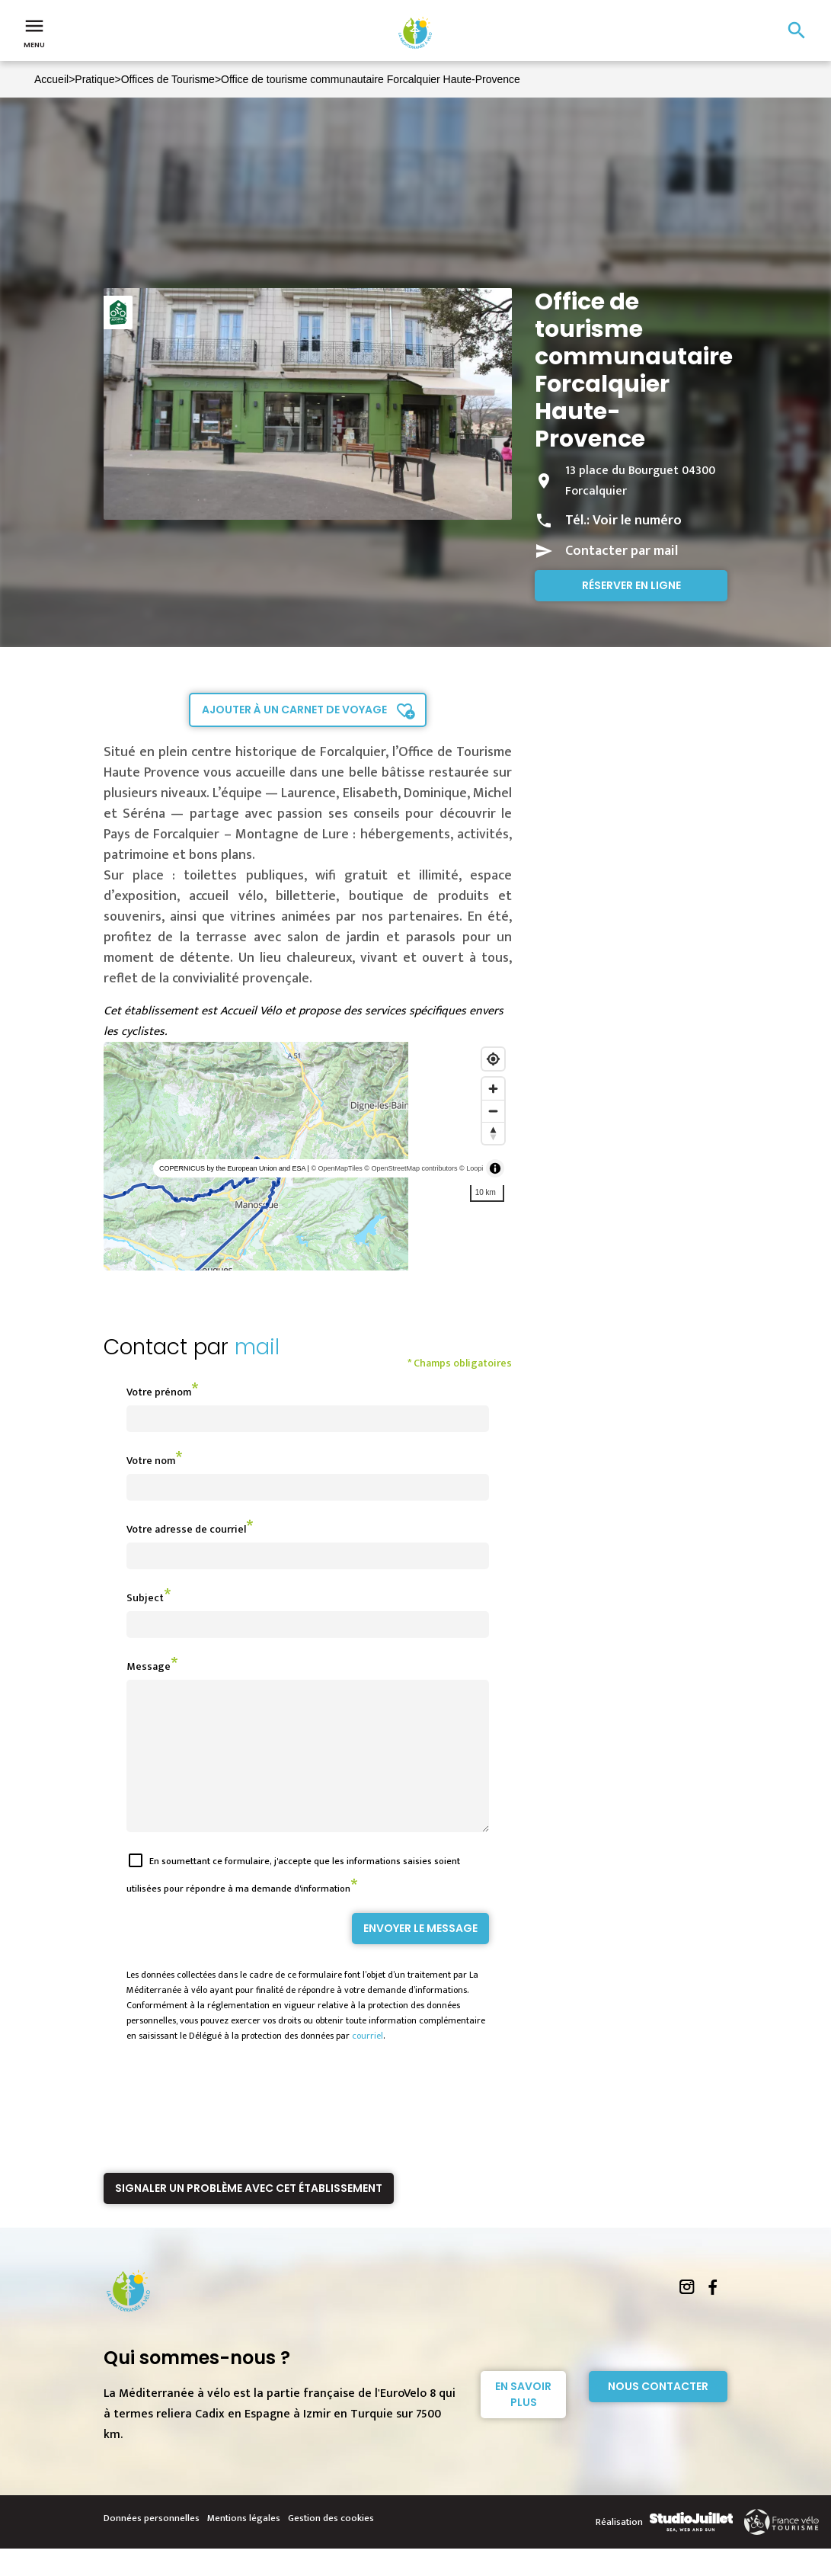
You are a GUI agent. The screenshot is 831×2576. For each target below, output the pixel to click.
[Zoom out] (493, 1111)
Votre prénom (158, 1392)
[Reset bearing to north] (493, 1133)
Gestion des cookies (331, 2545)
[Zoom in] (493, 1089)
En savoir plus (523, 2421)
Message (148, 1666)
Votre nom (150, 1460)
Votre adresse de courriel (186, 1529)
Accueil (51, 79)
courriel (367, 2063)
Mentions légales (243, 2545)
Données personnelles (152, 2545)
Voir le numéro (637, 520)
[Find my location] (493, 1059)
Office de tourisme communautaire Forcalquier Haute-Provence (370, 79)
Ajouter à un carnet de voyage (294, 709)
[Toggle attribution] (495, 1168)
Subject (145, 1598)
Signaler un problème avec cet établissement (248, 2215)
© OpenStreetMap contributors (410, 1168)
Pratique (94, 79)
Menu (34, 32)
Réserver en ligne (631, 585)
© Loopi (471, 1168)
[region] (308, 1156)
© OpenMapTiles (336, 1168)
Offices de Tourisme (168, 79)
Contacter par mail (621, 551)
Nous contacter (658, 2413)
